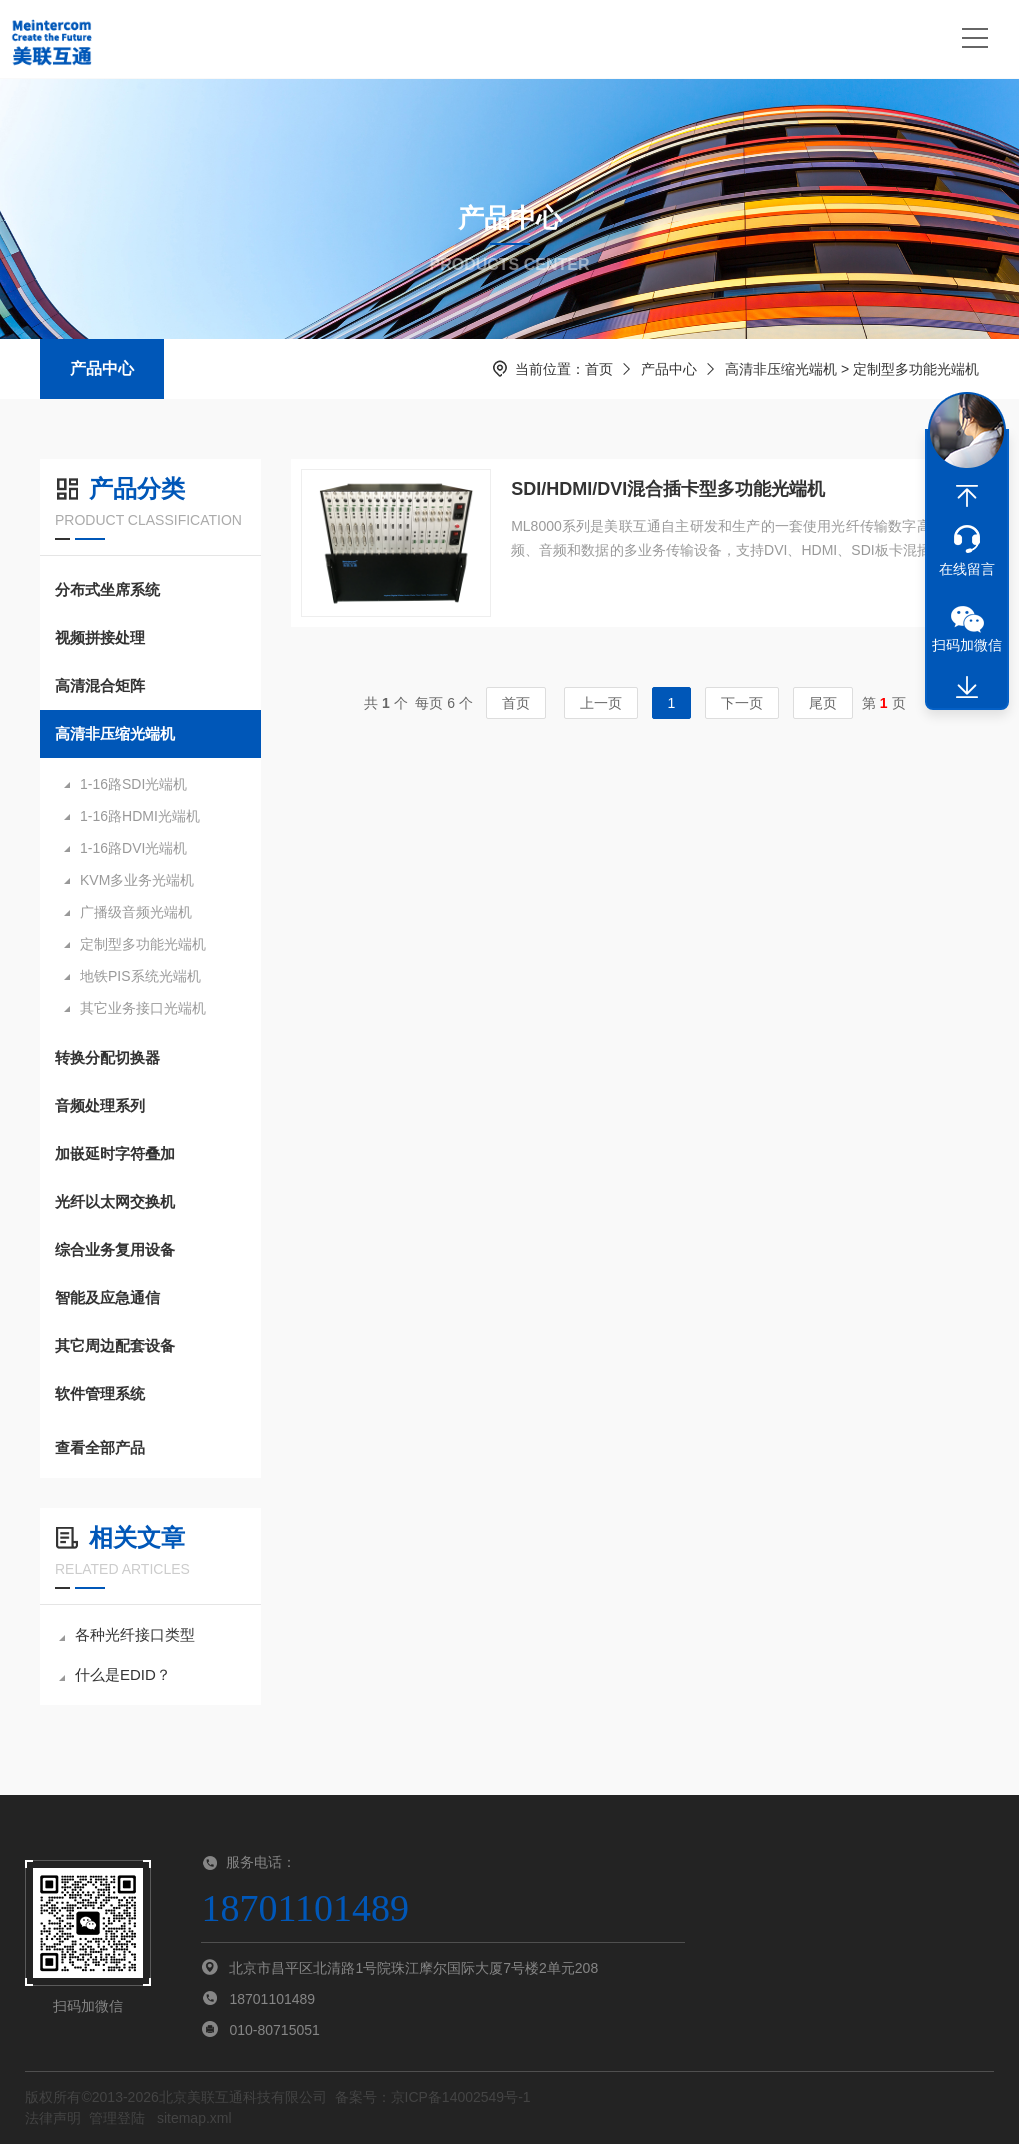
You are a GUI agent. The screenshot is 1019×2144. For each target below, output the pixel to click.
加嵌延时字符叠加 (115, 1153)
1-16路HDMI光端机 (140, 816)
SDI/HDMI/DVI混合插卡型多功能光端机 (668, 489)
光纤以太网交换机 (115, 1201)
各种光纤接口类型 (127, 1634)
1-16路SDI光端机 (133, 784)
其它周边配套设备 (115, 1345)
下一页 (742, 703)
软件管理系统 (100, 1393)
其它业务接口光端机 (143, 1008)
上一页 (601, 703)
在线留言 (967, 569)
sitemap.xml (194, 2118)
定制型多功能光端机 (143, 944)
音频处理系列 (100, 1105)
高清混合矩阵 (100, 685)
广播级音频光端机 (136, 912)
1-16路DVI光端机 (133, 848)
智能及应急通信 (107, 1297)
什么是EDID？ (115, 1674)
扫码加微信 (967, 645)
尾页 (823, 703)
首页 (599, 369)
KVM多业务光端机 (137, 880)
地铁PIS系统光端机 (140, 976)
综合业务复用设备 (115, 1249)
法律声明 (53, 2118)
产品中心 (102, 368)
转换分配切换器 (107, 1057)
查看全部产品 (150, 1448)
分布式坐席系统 (107, 589)
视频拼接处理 (100, 637)
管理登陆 (117, 2118)
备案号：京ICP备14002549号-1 (433, 2097)
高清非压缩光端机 (781, 369)
